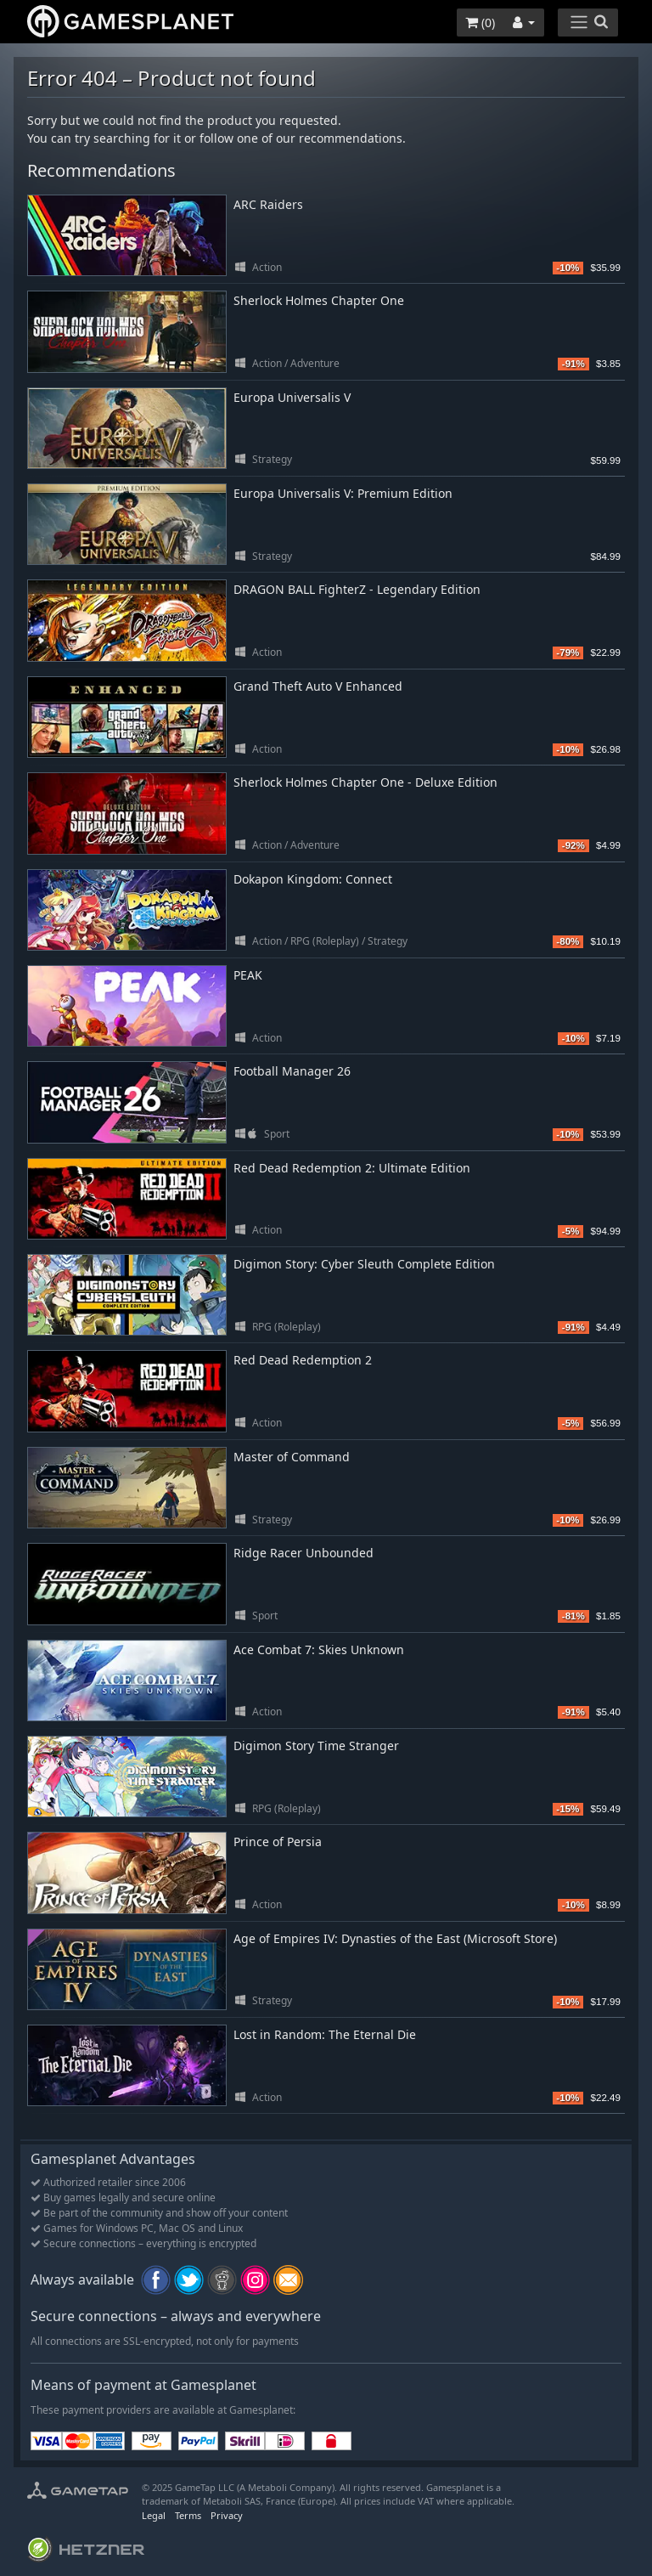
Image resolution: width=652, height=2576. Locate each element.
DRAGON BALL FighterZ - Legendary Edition (357, 589)
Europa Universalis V (292, 397)
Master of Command (291, 1457)
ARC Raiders (268, 204)
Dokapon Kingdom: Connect (312, 879)
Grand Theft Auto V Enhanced (317, 686)
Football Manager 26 (292, 1071)
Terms (188, 2515)
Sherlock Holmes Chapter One (318, 300)
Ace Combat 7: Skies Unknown (318, 1649)
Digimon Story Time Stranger (316, 1745)
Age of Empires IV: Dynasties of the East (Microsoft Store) (395, 1938)
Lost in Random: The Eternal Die (324, 2034)
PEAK (247, 975)
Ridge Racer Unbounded (303, 1553)
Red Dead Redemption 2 (302, 1360)
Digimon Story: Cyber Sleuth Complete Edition (364, 1264)
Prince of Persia (277, 1841)
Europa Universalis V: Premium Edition (342, 493)
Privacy (227, 2515)
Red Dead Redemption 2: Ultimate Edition (351, 1168)
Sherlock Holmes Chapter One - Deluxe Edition (365, 782)
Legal (154, 2515)
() (480, 22)
